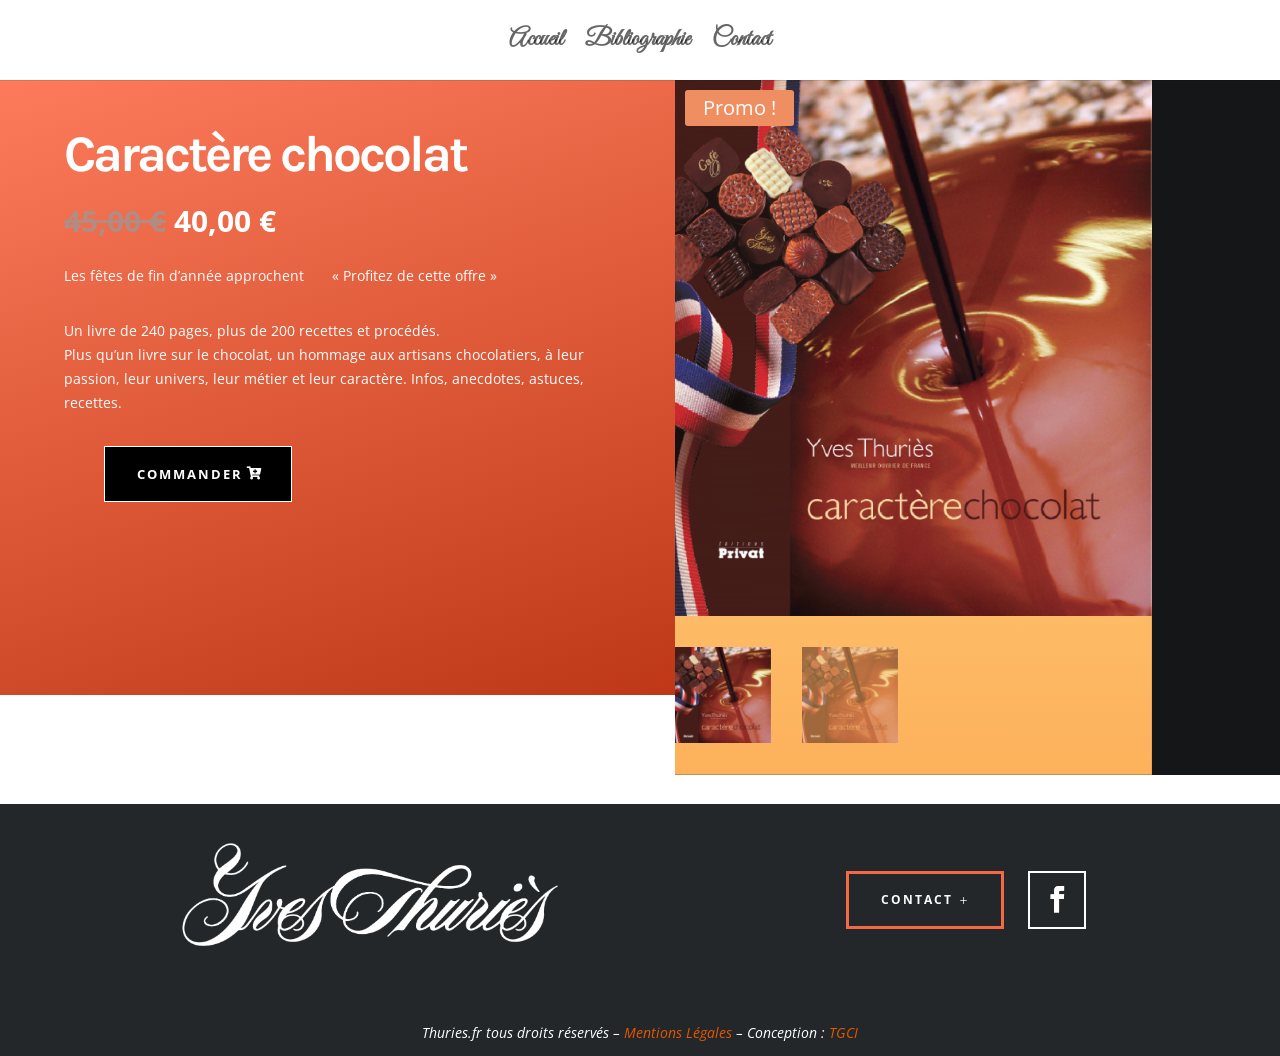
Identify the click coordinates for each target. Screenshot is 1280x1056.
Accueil (536, 44)
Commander (190, 474)
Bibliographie (637, 44)
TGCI (843, 1032)
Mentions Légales (678, 1032)
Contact (741, 44)
